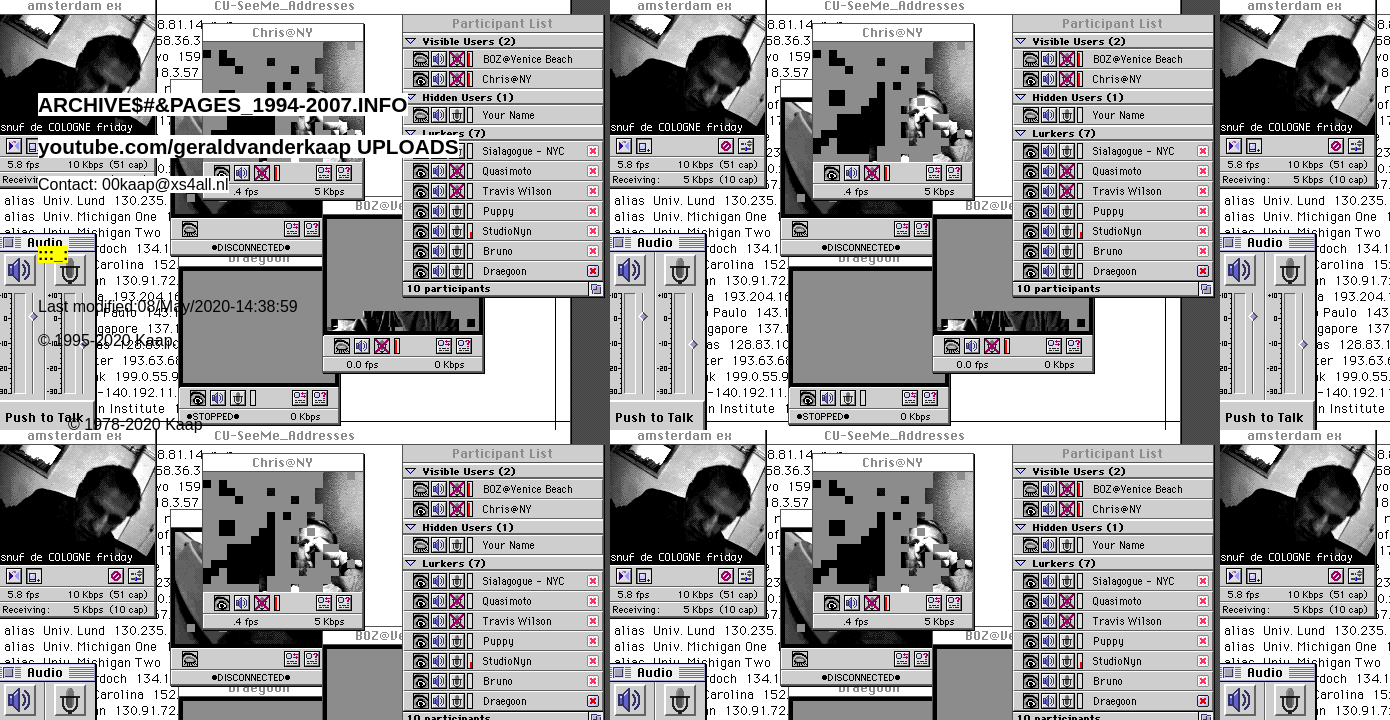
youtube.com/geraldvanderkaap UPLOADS (248, 146)
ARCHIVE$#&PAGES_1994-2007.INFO (223, 104)
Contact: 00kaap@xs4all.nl (133, 184)
